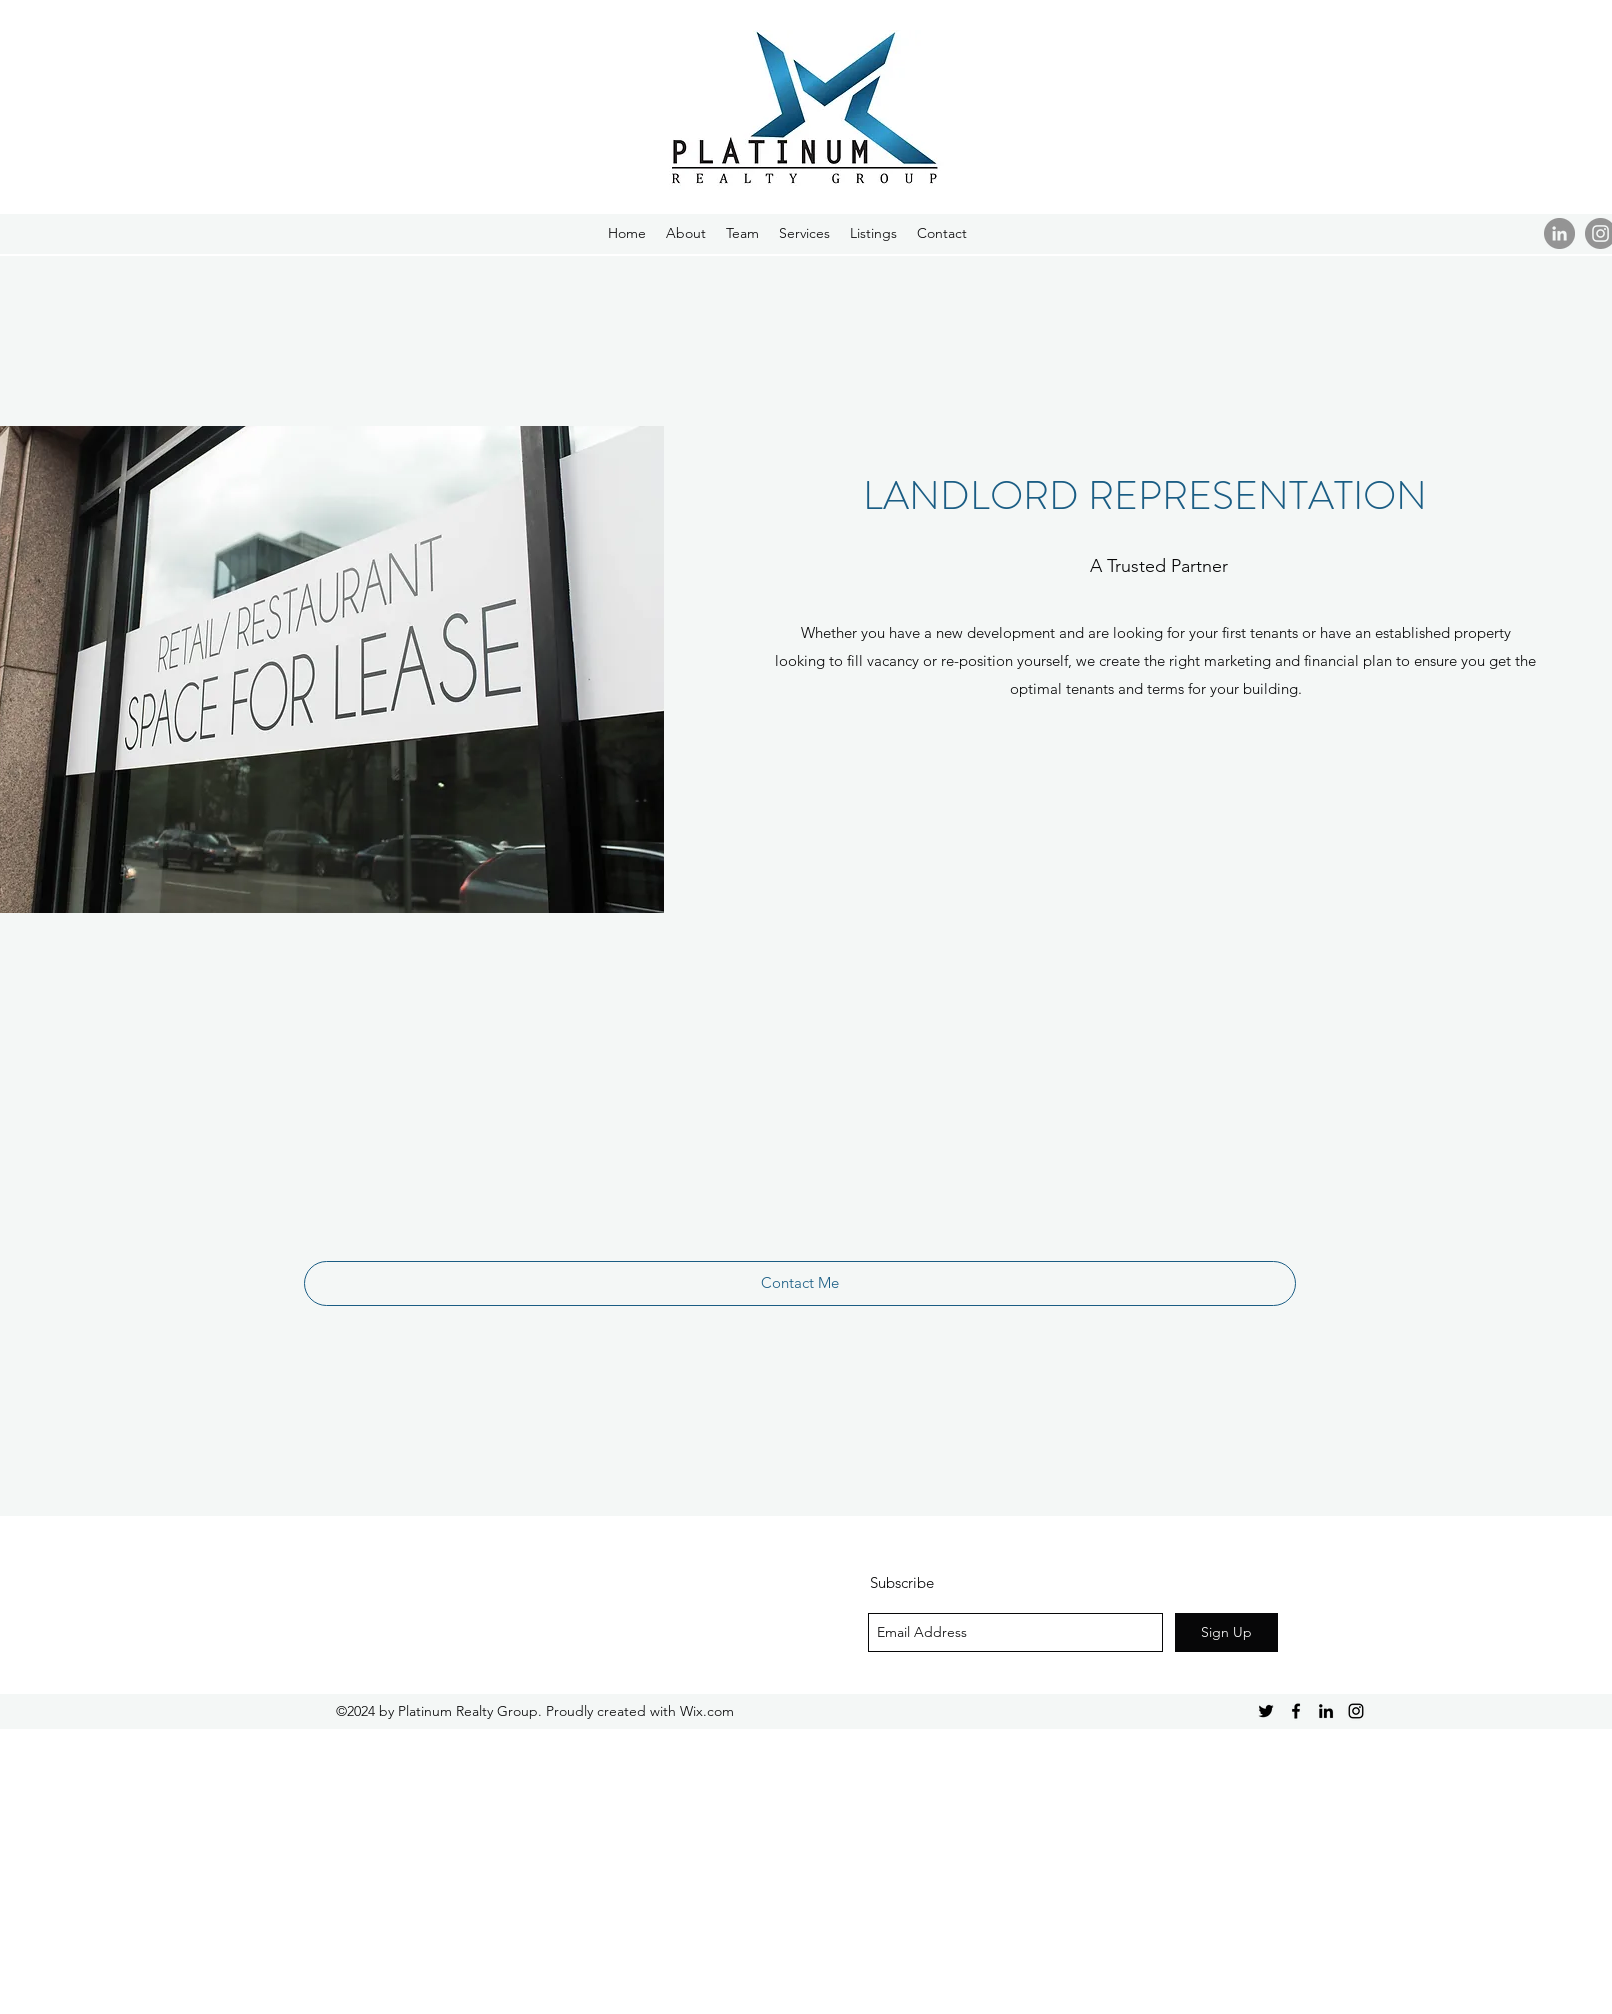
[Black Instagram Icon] (1356, 1711)
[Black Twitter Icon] (1266, 1711)
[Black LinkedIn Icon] (1326, 1711)
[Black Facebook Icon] (1296, 1711)
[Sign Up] (1226, 1632)
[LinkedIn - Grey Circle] (1559, 233)
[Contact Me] (800, 1283)
